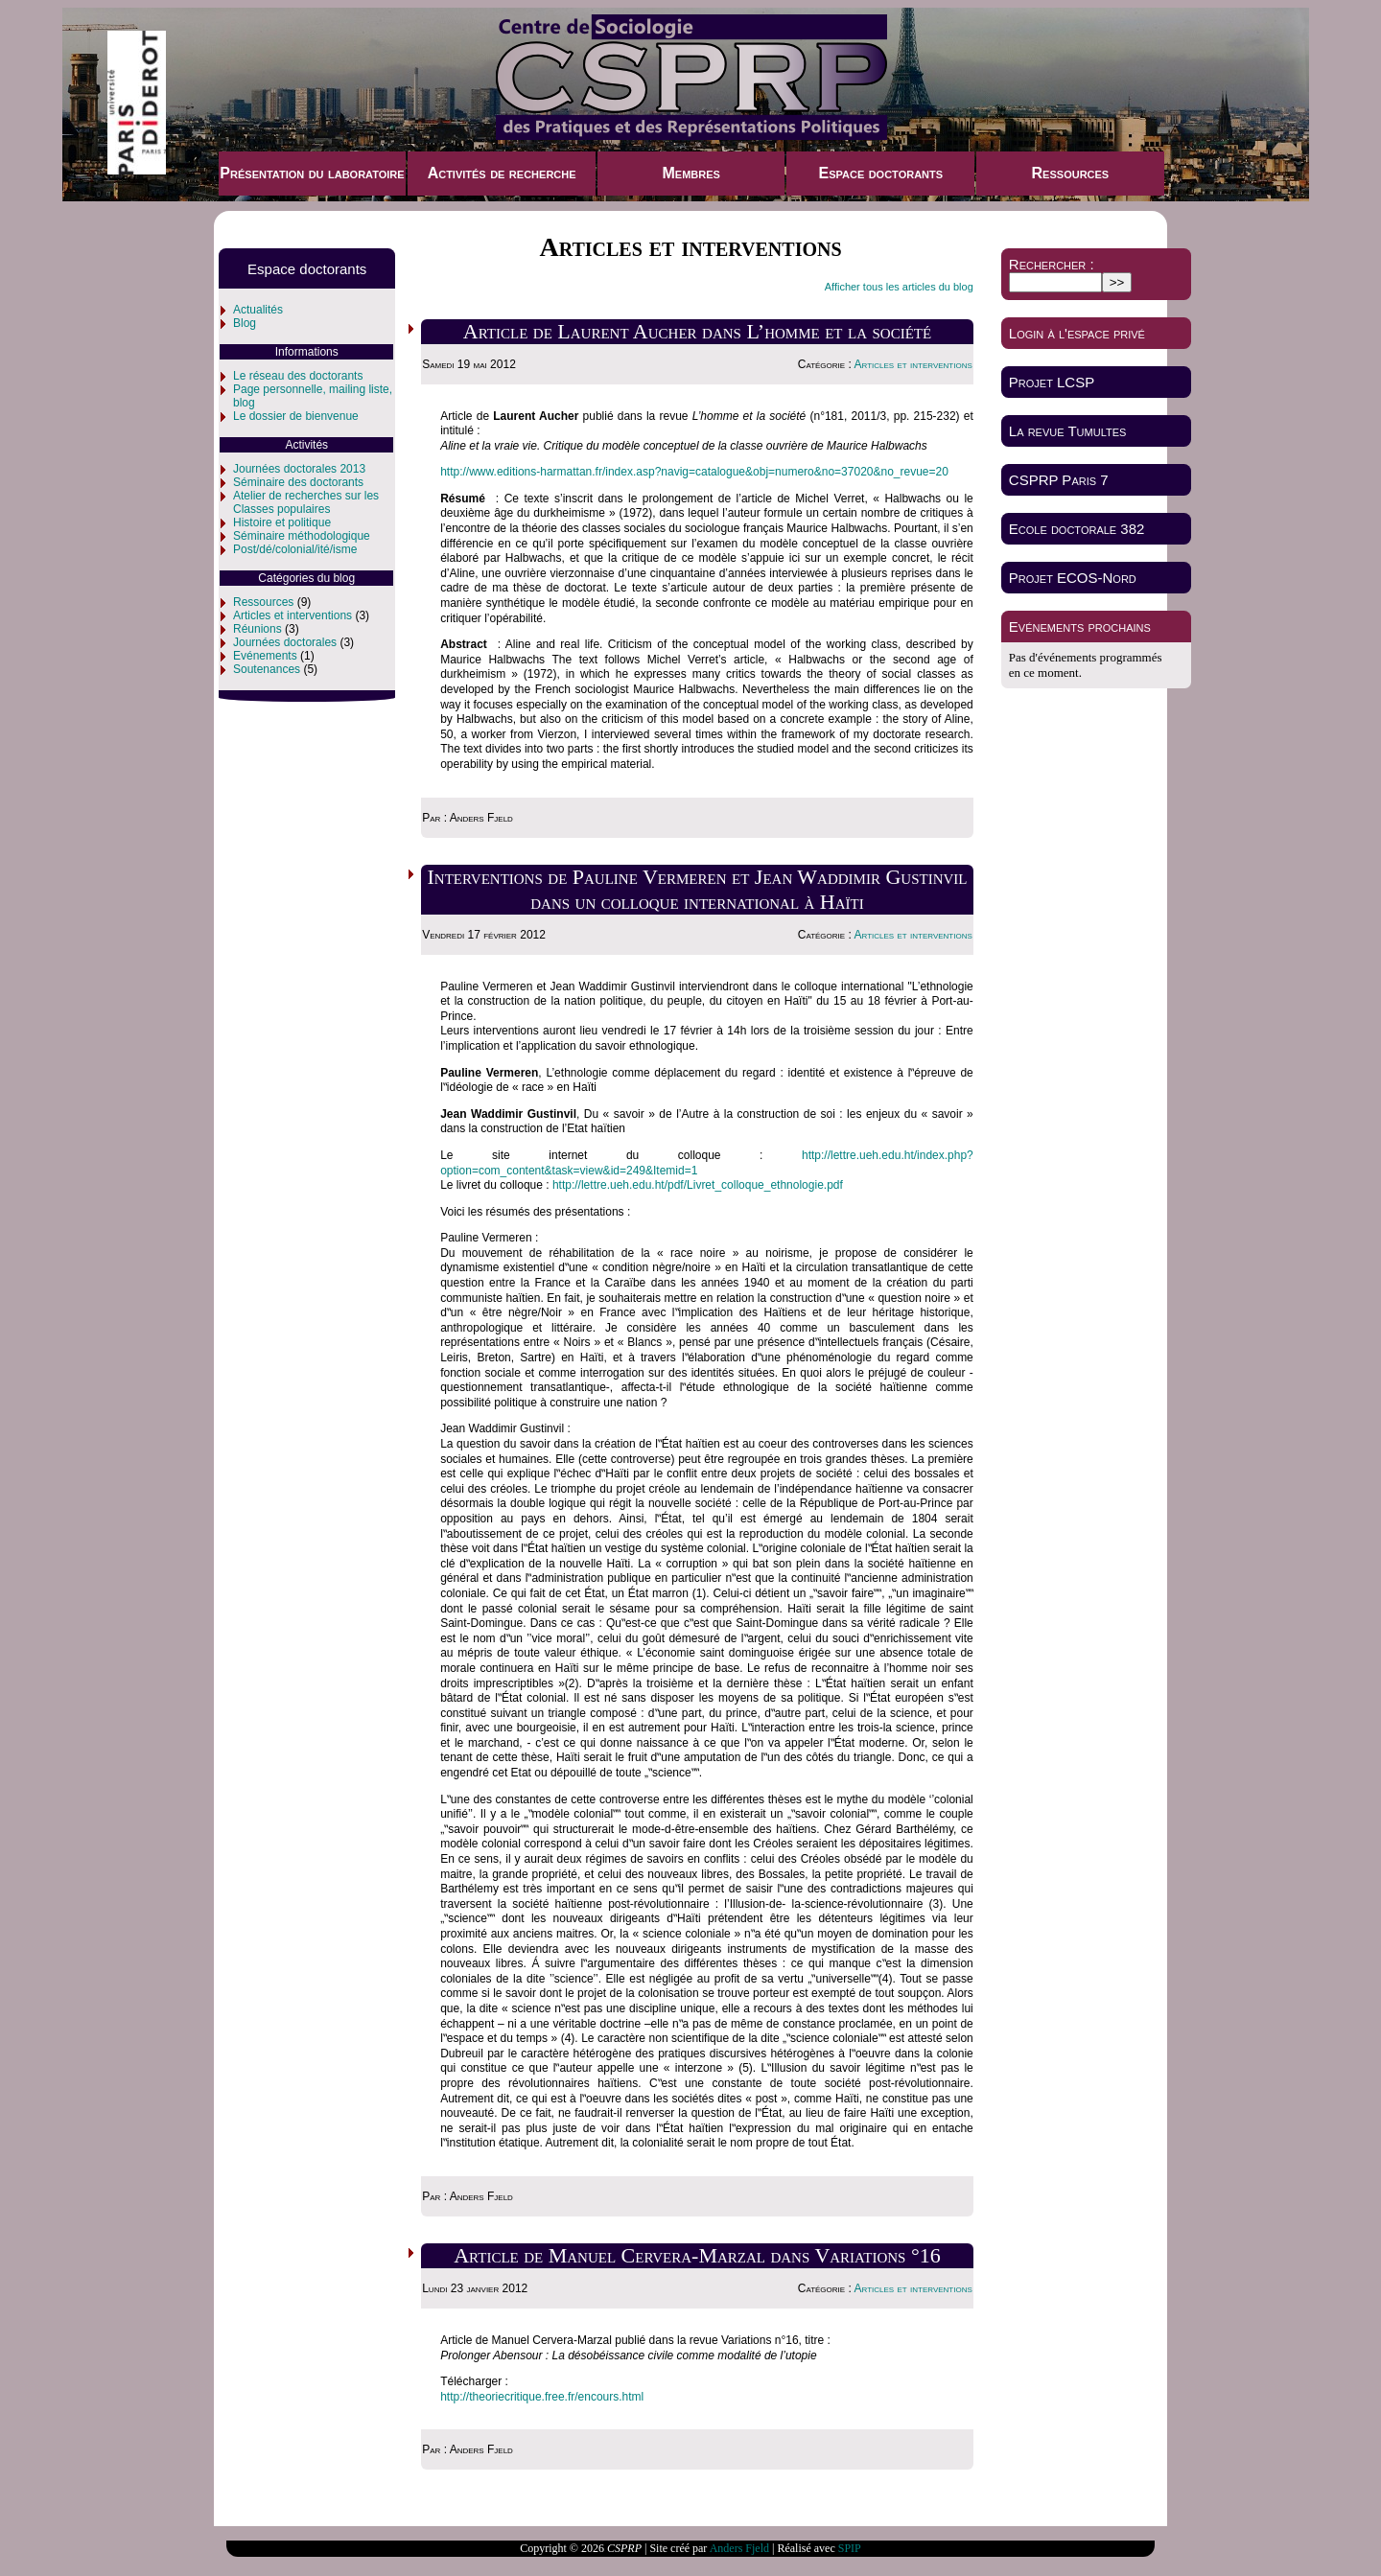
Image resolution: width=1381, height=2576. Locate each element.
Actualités (258, 309)
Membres (690, 173)
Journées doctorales (285, 642)
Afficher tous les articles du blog (899, 286)
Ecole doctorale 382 (1077, 529)
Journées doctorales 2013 (299, 469)
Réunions (257, 629)
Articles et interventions (292, 615)
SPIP (849, 2548)
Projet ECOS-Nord (1072, 577)
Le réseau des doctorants (298, 376)
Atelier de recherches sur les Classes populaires (306, 502)
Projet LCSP (1051, 382)
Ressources (1071, 173)
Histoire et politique (282, 522)
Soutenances (266, 669)
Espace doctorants (880, 173)
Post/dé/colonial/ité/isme (295, 549)
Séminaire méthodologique (301, 536)
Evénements (265, 655)
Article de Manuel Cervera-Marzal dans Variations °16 (697, 2255)
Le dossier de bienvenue (296, 416)
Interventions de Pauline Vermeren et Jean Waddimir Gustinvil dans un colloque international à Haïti (698, 889)
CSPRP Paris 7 (1059, 480)
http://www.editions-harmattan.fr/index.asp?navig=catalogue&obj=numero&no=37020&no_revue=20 (694, 471)
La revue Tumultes (1068, 431)
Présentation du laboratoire (312, 173)
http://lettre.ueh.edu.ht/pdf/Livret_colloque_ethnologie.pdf (697, 1185)
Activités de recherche (502, 173)
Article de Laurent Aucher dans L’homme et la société (697, 331)
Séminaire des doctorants (298, 482)
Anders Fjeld (739, 2548)
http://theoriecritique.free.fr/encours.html (542, 2396)
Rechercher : (1051, 264)
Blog (244, 323)
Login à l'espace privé (1077, 333)
